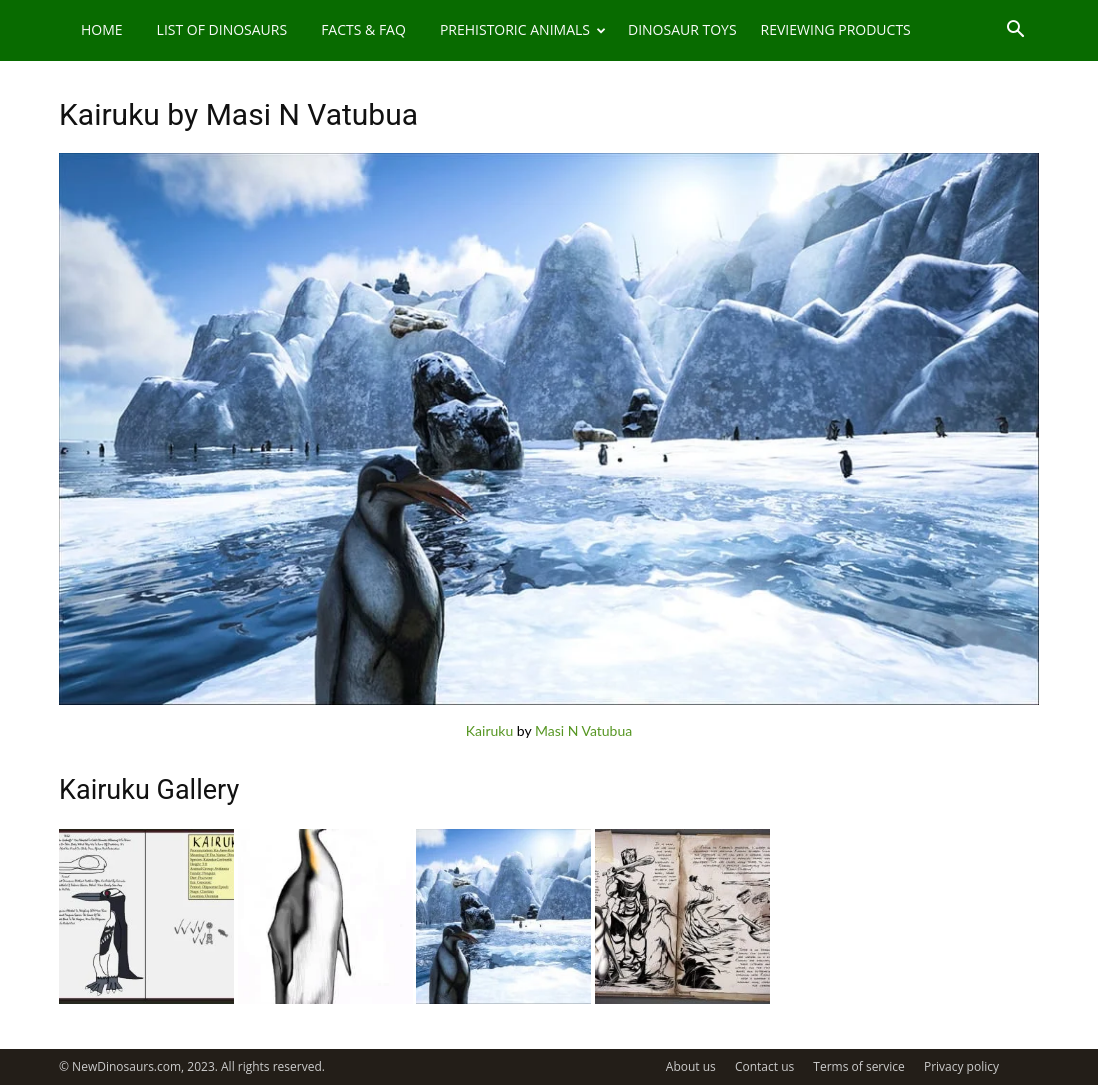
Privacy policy (961, 1066)
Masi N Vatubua (583, 730)
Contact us (764, 1066)
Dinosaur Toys (682, 29)
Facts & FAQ (363, 29)
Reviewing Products (836, 29)
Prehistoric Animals (523, 29)
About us (691, 1066)
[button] (1015, 31)
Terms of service (858, 1066)
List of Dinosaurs (222, 29)
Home (102, 29)
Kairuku (489, 730)
